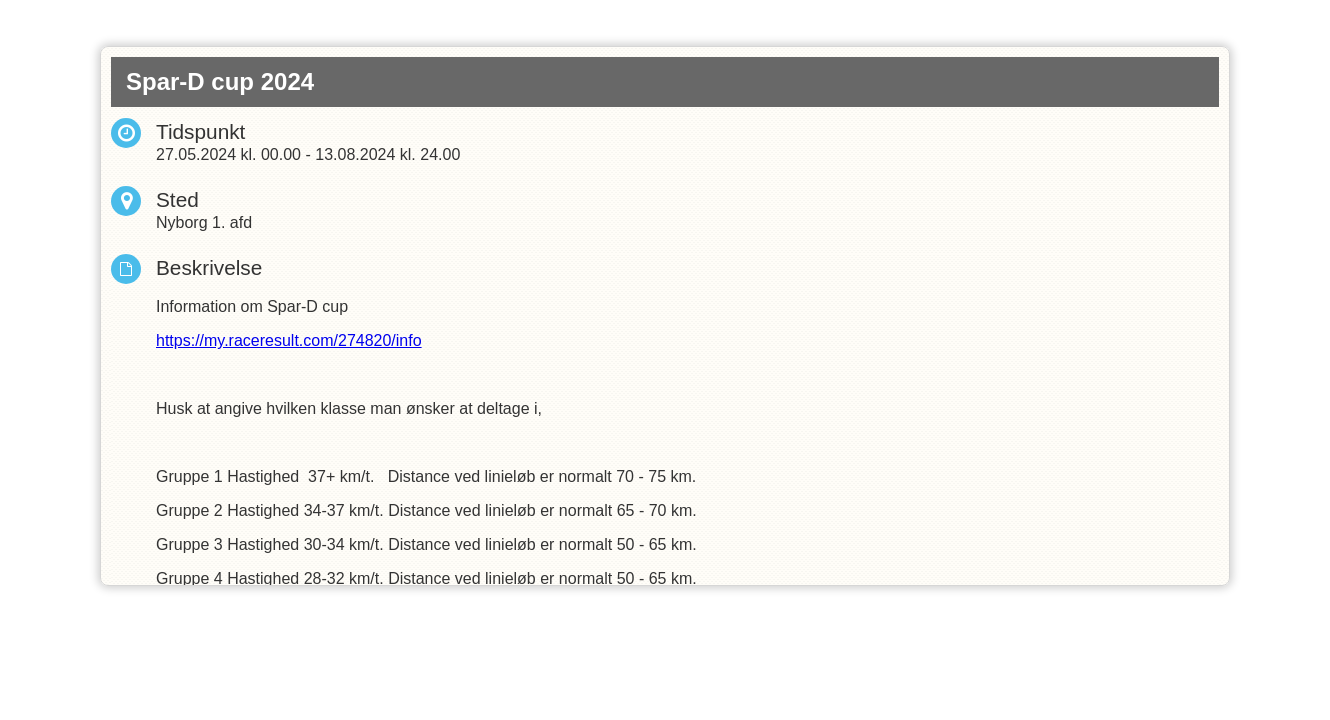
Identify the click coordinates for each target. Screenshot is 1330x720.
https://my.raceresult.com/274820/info (289, 340)
